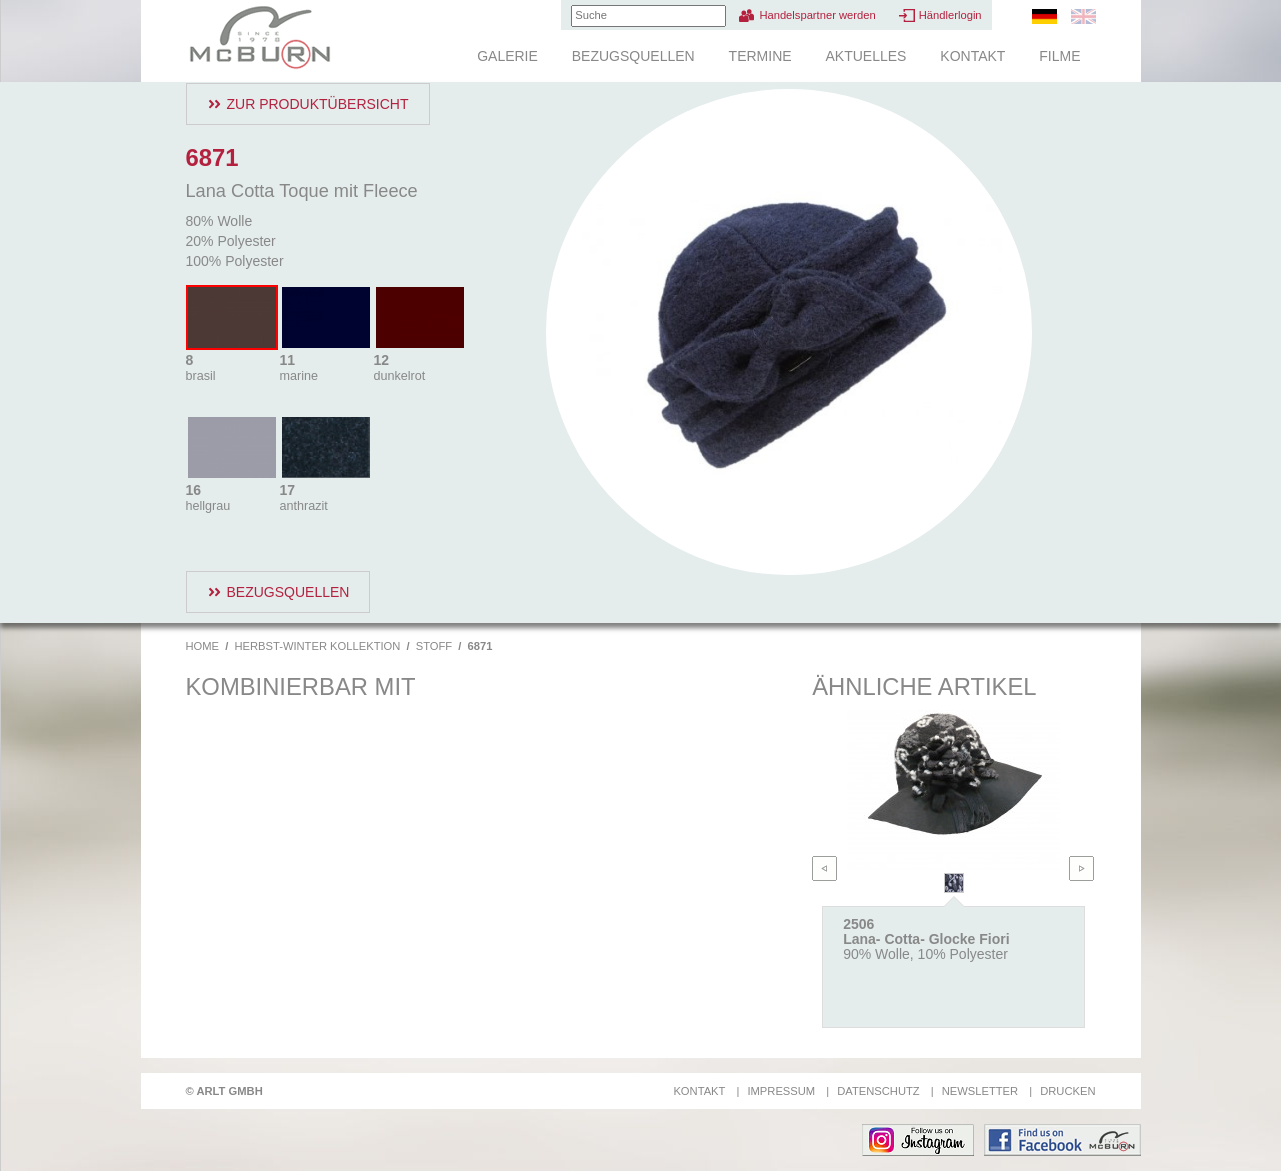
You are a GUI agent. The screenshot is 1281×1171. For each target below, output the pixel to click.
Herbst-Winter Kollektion (317, 646)
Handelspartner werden (817, 15)
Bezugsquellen (633, 56)
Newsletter (980, 1091)
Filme (1059, 56)
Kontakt (972, 56)
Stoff (434, 646)
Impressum (781, 1091)
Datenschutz (878, 1091)
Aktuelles (865, 56)
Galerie (507, 56)
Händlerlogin (950, 15)
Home (203, 646)
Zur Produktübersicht (318, 104)
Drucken (1067, 1091)
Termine (760, 56)
